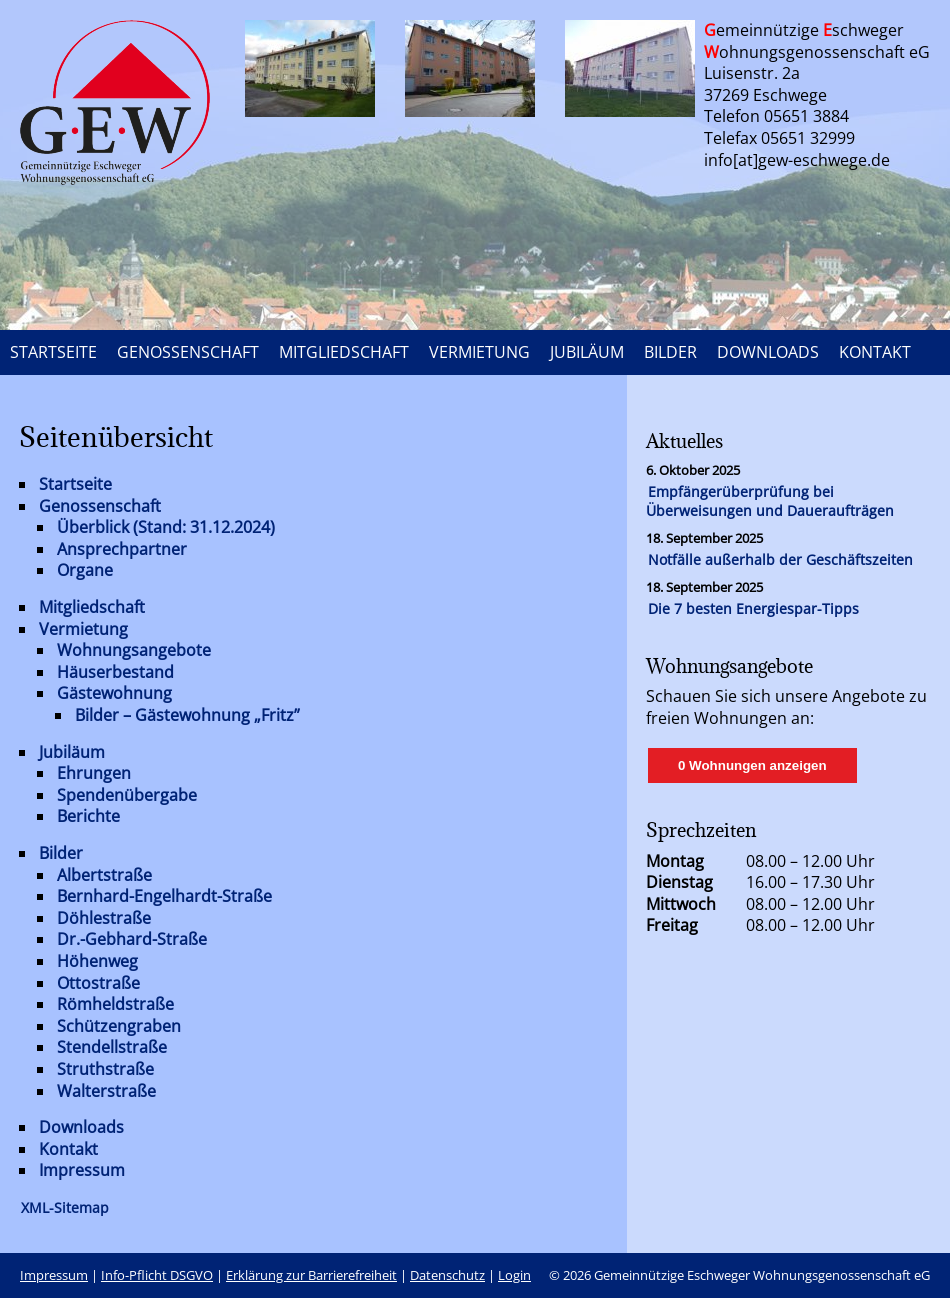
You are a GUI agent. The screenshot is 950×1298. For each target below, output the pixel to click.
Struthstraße (105, 1069)
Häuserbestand (115, 672)
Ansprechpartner (122, 549)
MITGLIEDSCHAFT (344, 352)
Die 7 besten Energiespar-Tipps (753, 608)
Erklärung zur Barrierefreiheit (311, 1275)
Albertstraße (104, 875)
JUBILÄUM (587, 352)
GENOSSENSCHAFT (188, 352)
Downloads (81, 1127)
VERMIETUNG (479, 352)
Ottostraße (98, 983)
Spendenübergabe (127, 795)
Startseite (75, 484)
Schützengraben (119, 1026)
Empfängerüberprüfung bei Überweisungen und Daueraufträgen (770, 501)
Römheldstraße (115, 1004)
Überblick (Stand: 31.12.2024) (166, 527)
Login (514, 1275)
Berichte (88, 816)
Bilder (61, 853)
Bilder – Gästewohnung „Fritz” (187, 715)
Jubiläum (72, 752)
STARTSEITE (53, 352)
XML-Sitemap (65, 1207)
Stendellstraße (112, 1047)
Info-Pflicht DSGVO (157, 1275)
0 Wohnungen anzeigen (752, 765)
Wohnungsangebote (134, 650)
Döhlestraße (104, 918)
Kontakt (68, 1149)
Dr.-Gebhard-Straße (132, 939)
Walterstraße (106, 1091)
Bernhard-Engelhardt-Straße (164, 896)
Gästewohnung (114, 693)
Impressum (82, 1170)
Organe (85, 570)
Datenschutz (447, 1275)
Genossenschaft (100, 506)
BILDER (670, 352)
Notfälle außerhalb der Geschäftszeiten (780, 559)
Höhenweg (97, 961)
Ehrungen (94, 773)
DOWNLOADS (768, 352)
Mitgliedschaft (92, 607)
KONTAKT (875, 352)
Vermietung (83, 629)
